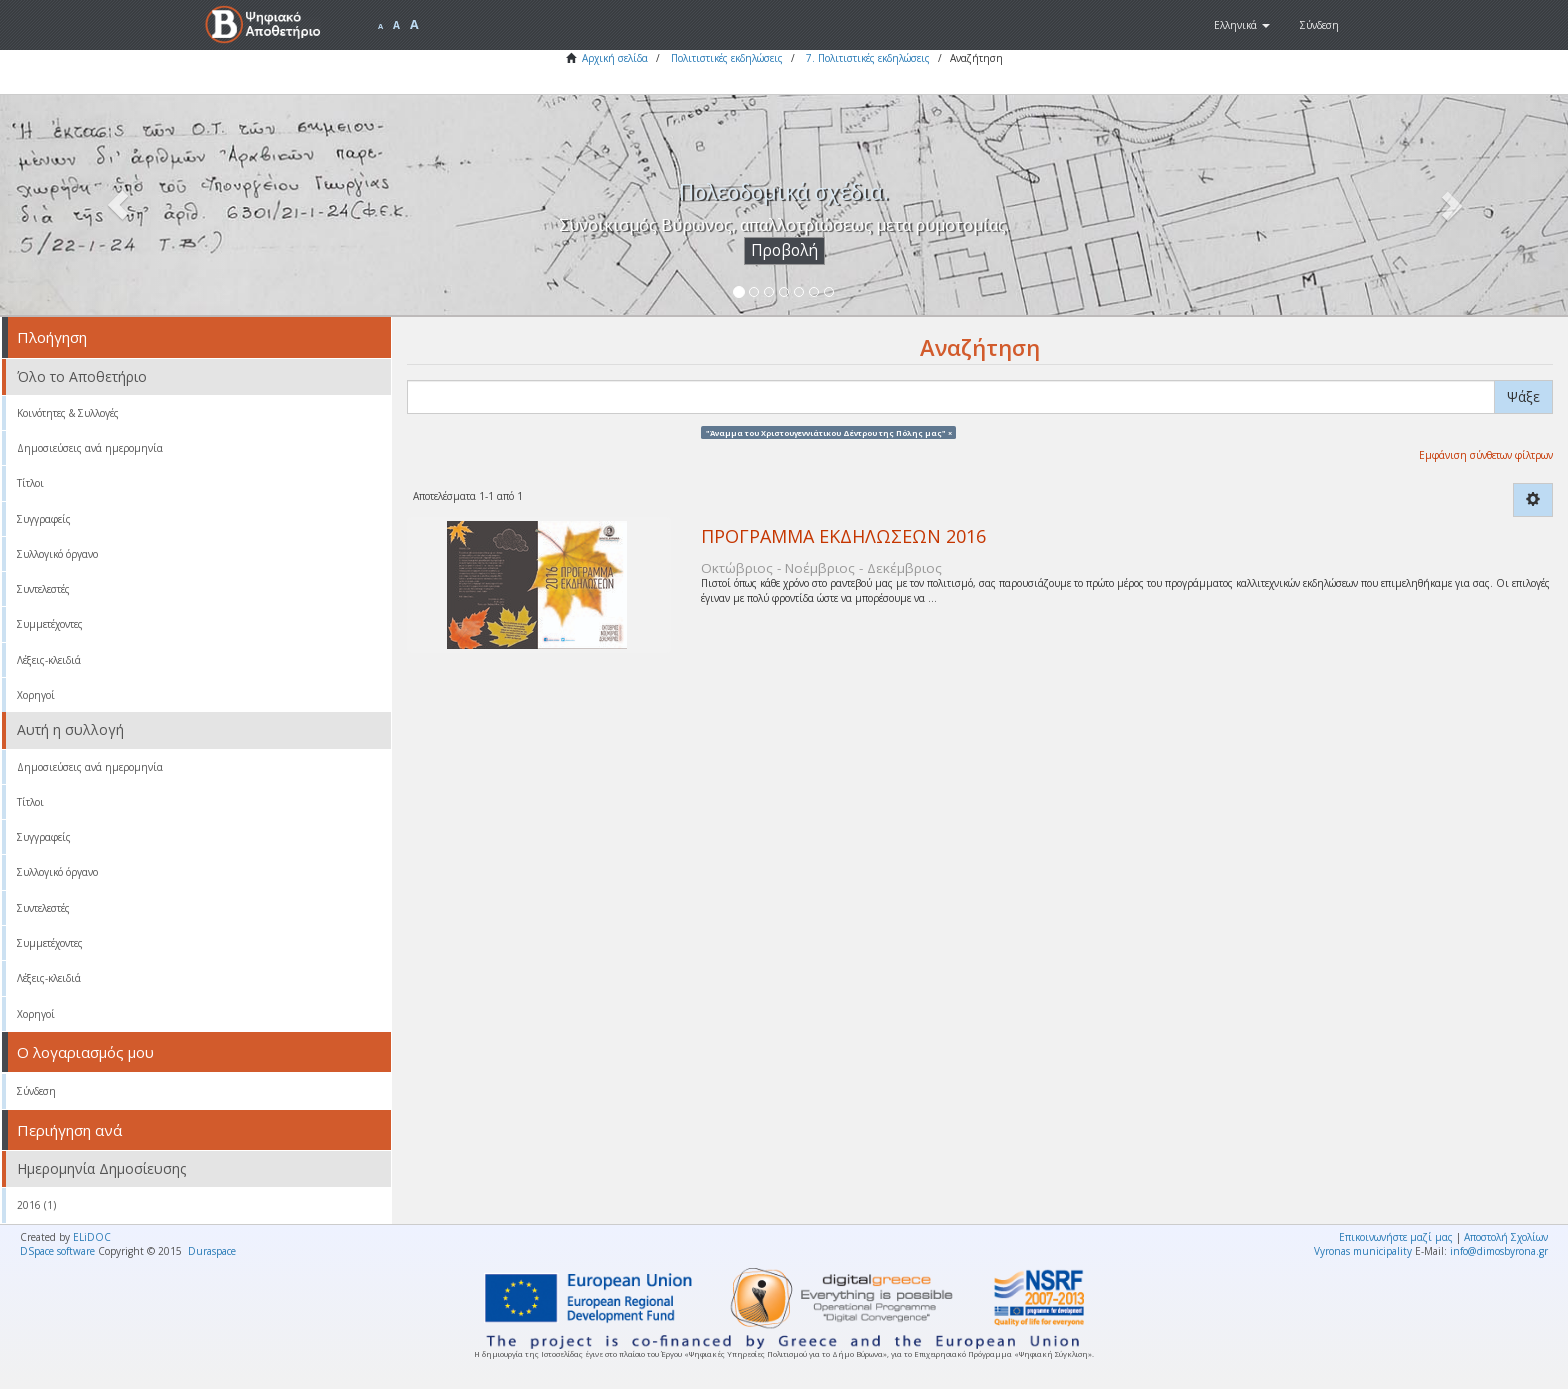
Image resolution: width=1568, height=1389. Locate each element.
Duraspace (212, 1251)
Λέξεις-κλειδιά (49, 660)
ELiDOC (92, 1237)
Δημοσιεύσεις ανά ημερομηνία (90, 448)
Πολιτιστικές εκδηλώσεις (727, 58)
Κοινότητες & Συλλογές (68, 413)
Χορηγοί (36, 695)
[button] (1242, 25)
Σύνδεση (36, 1091)
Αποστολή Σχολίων (1506, 1237)
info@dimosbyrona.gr (1499, 1251)
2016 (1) (36, 1205)
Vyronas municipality (1363, 1251)
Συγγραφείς (44, 519)
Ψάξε (1523, 396)
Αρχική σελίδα (615, 58)
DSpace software (57, 1251)
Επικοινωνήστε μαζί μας (1396, 1237)
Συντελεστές (43, 589)
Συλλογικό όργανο (57, 554)
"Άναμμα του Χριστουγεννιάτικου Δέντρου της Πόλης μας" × (829, 432)
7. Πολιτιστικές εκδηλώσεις (868, 58)
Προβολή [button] (784, 250)
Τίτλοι (30, 483)
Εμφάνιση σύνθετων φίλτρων (1486, 455)
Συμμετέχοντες (50, 624)
